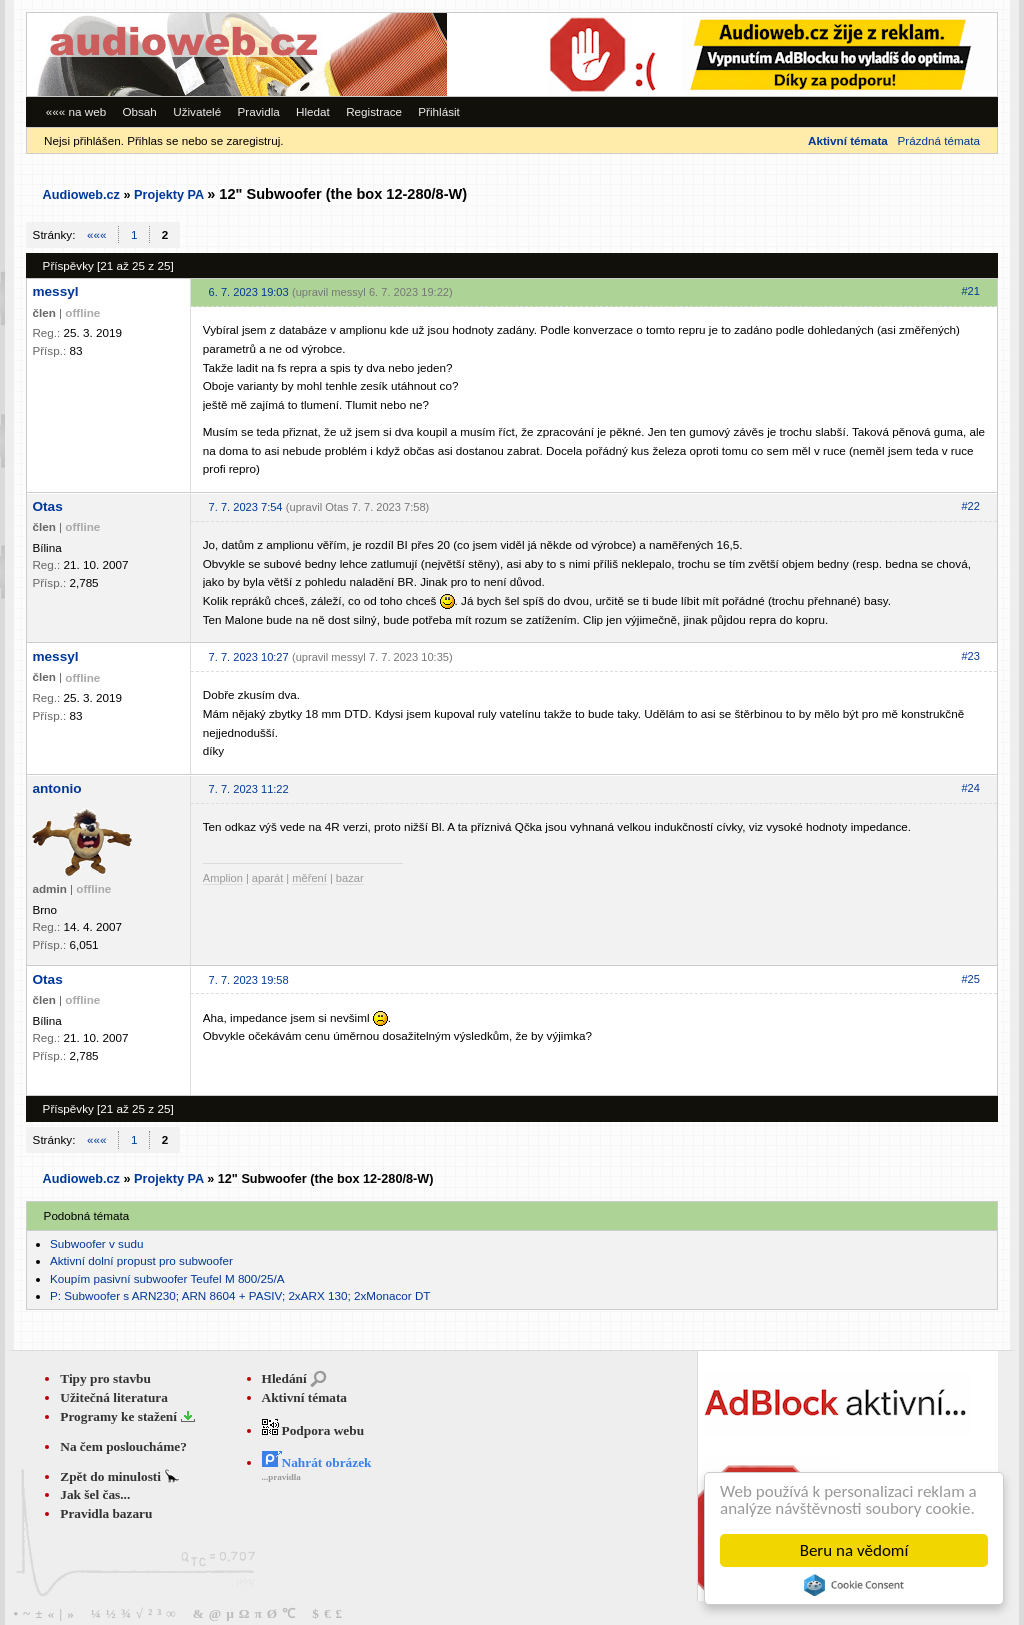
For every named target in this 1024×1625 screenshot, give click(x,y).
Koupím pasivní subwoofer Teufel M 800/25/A (167, 1278)
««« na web (76, 111)
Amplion (223, 878)
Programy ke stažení (120, 1416)
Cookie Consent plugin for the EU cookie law (854, 1585)
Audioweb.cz (81, 195)
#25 (970, 979)
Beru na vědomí (854, 1550)
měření (309, 878)
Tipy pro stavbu (105, 1378)
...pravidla (281, 1477)
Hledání (284, 1378)
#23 (970, 656)
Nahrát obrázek (317, 1462)
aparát (267, 878)
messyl (55, 291)
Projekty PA (169, 195)
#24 (970, 788)
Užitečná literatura (114, 1397)
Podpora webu (313, 1430)
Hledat (313, 111)
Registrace (374, 111)
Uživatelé (197, 111)
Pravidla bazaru (106, 1513)
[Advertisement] (722, 54)
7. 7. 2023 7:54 (246, 507)
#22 (970, 506)
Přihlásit (439, 111)
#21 (970, 291)
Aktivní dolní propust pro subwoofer (141, 1260)
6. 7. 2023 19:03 (249, 292)
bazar (350, 878)
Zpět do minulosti (112, 1476)
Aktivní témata (305, 1397)
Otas (47, 506)
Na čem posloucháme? (123, 1446)
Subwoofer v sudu (96, 1243)
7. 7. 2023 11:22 (249, 789)
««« (96, 234)
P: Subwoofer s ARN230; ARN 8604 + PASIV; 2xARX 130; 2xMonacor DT (240, 1295)
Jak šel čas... (95, 1494)
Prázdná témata (938, 140)
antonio (56, 788)
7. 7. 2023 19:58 (249, 980)
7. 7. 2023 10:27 (249, 657)
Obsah (139, 111)
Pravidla (259, 111)
